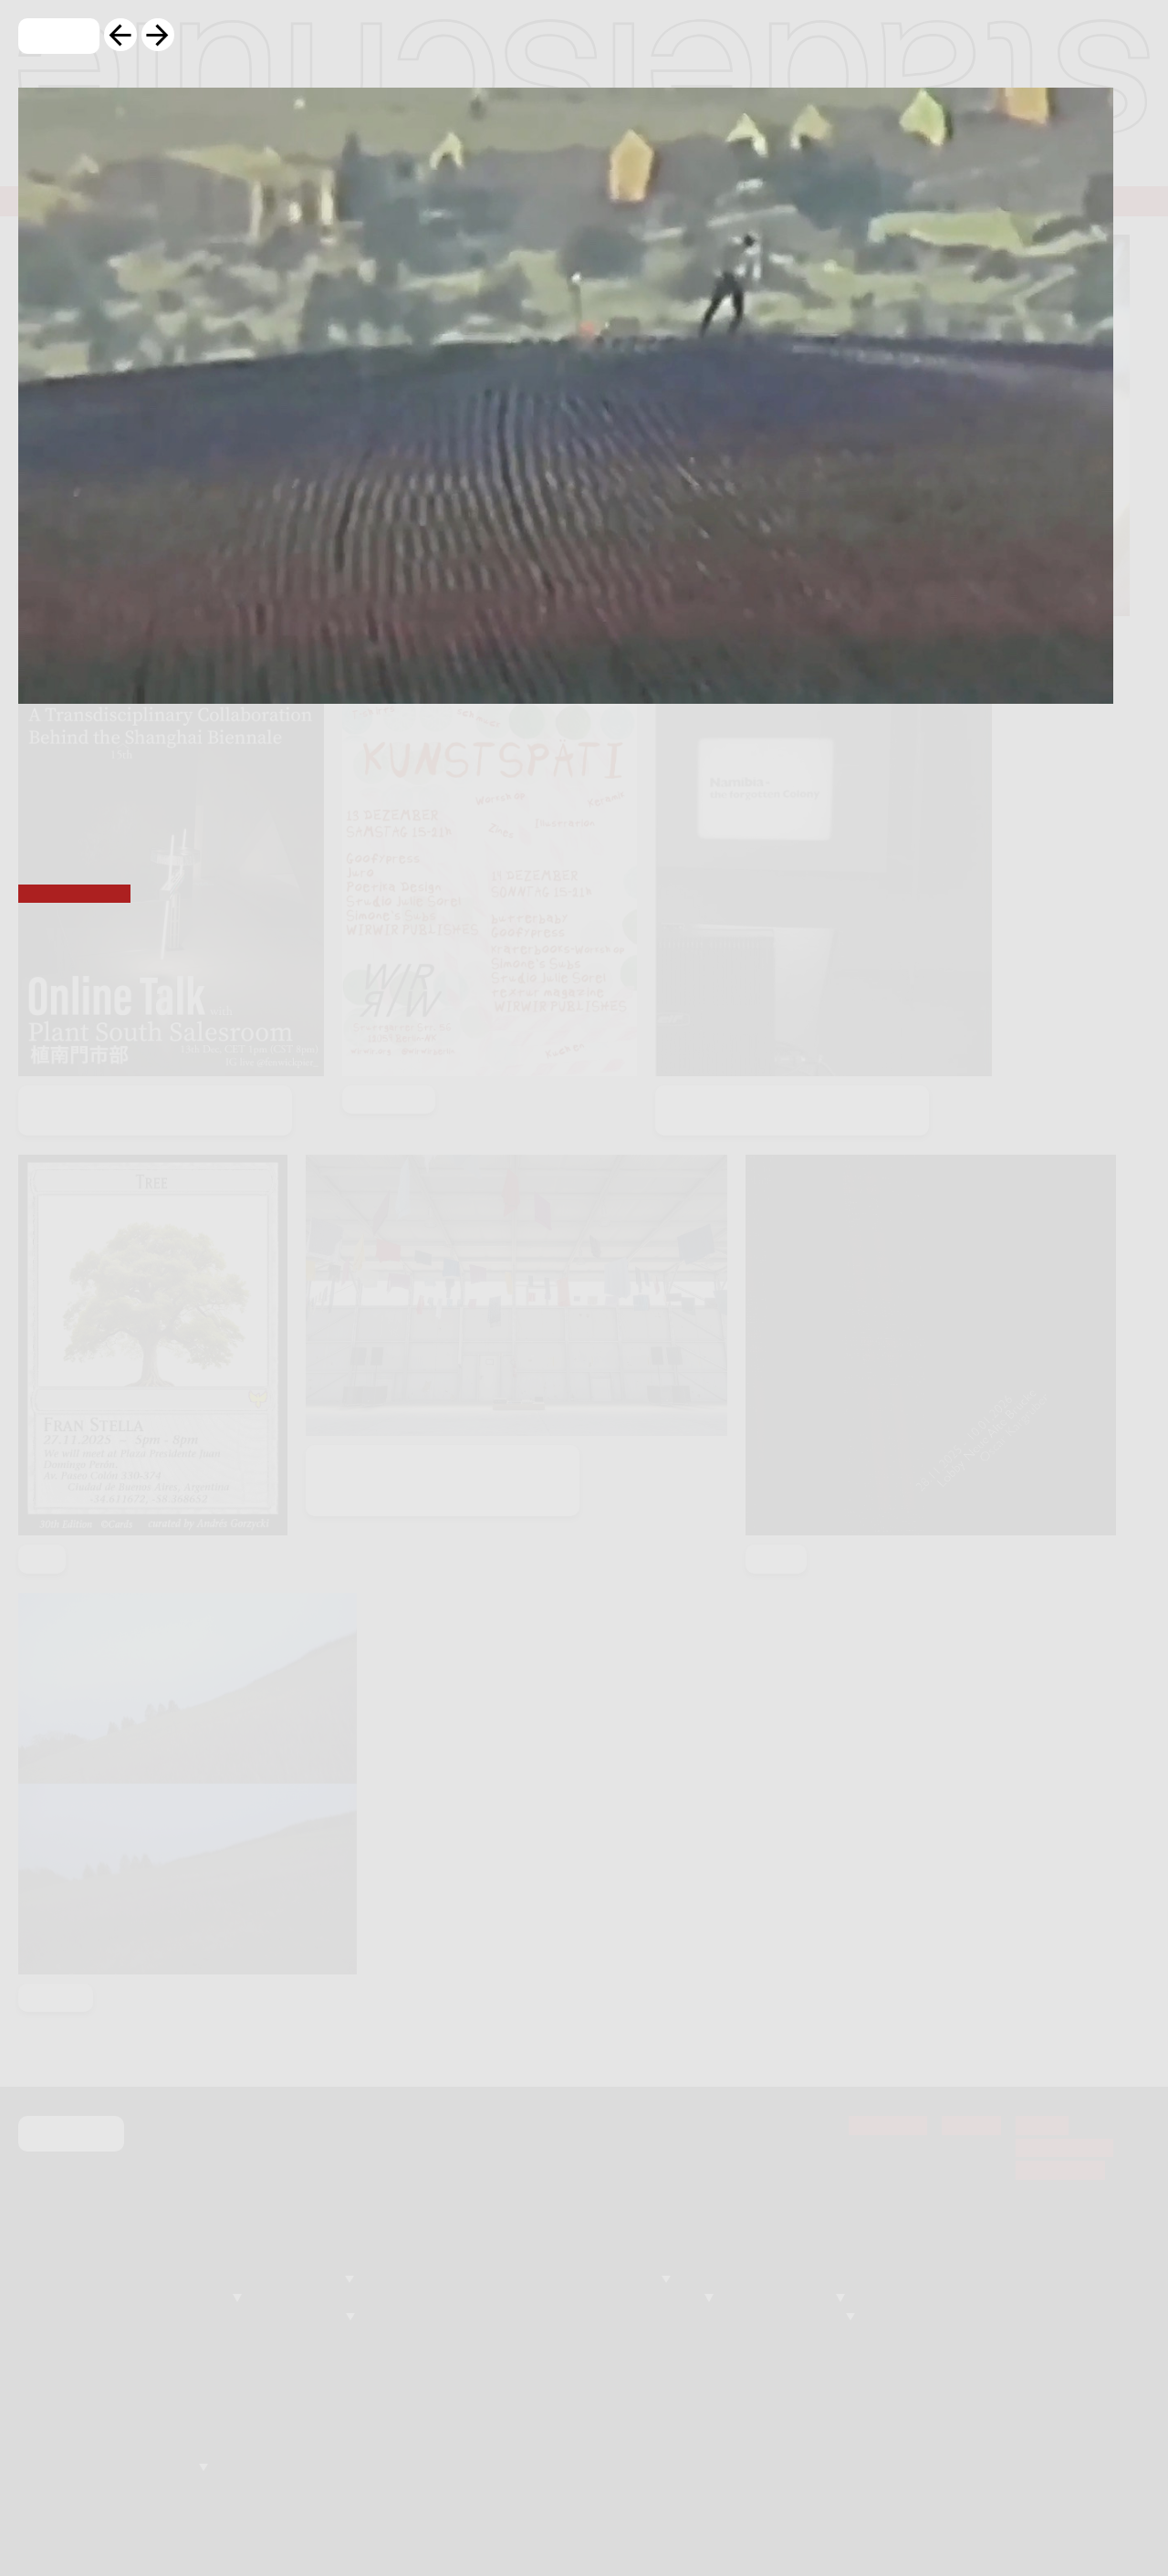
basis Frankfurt (74, 894)
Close (59, 37)
